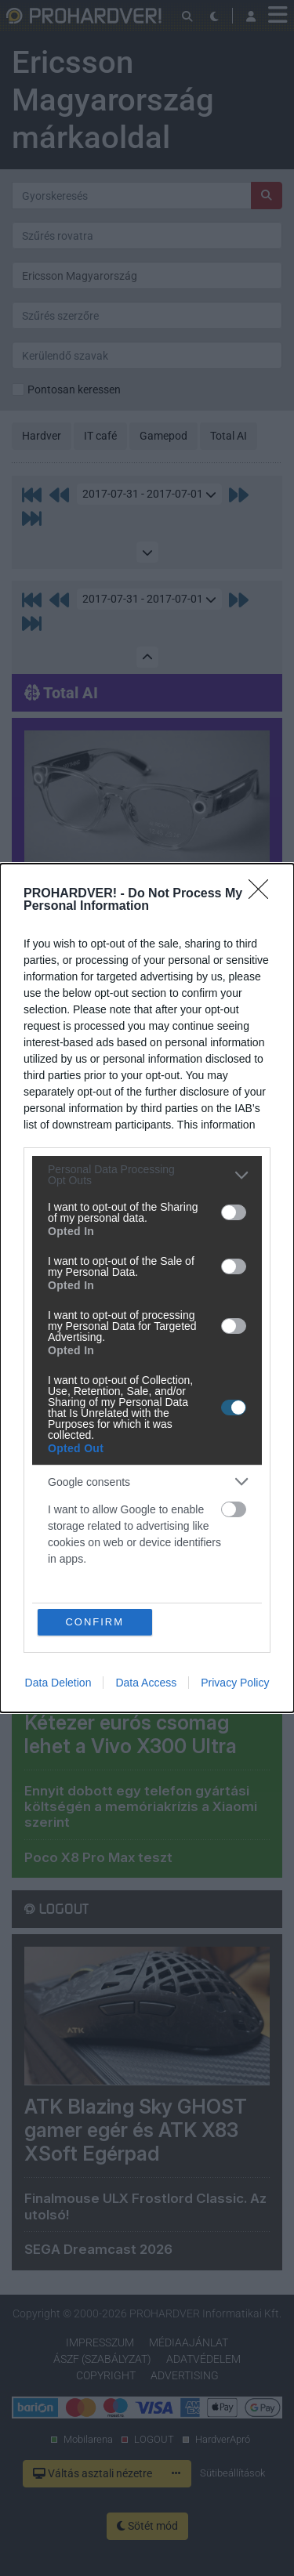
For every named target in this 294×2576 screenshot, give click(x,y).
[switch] (233, 1212)
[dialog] (147, 1288)
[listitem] (147, 1175)
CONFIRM (94, 1622)
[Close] (263, 894)
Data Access (145, 1682)
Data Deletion (58, 1682)
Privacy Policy (235, 1682)
